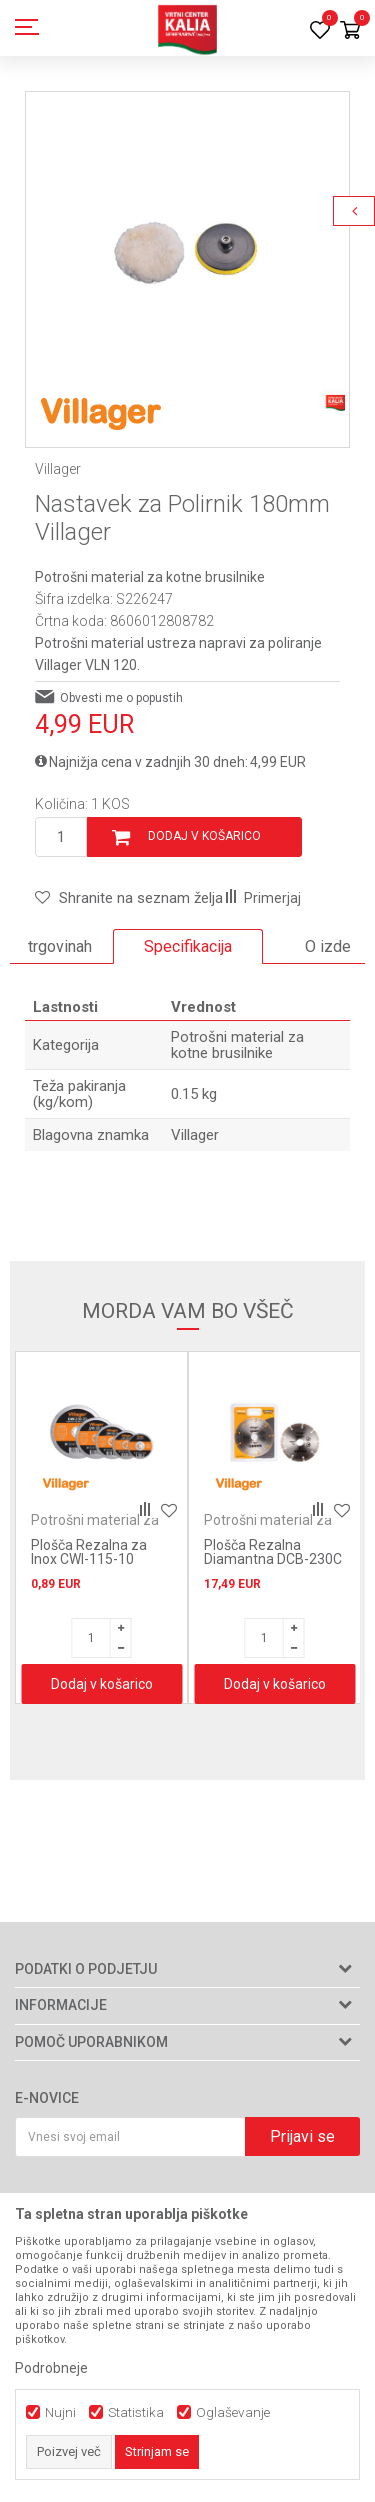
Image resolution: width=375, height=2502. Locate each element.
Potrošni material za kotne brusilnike (150, 577)
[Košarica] (350, 31)
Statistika (136, 2412)
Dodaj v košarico (204, 836)
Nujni (60, 2412)
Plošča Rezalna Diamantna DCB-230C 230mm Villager (273, 1559)
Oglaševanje (233, 2412)
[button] (129, 898)
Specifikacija (188, 946)
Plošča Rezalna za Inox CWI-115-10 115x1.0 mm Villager (95, 1559)
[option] (187, 253)
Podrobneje (51, 2368)
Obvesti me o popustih (121, 698)
